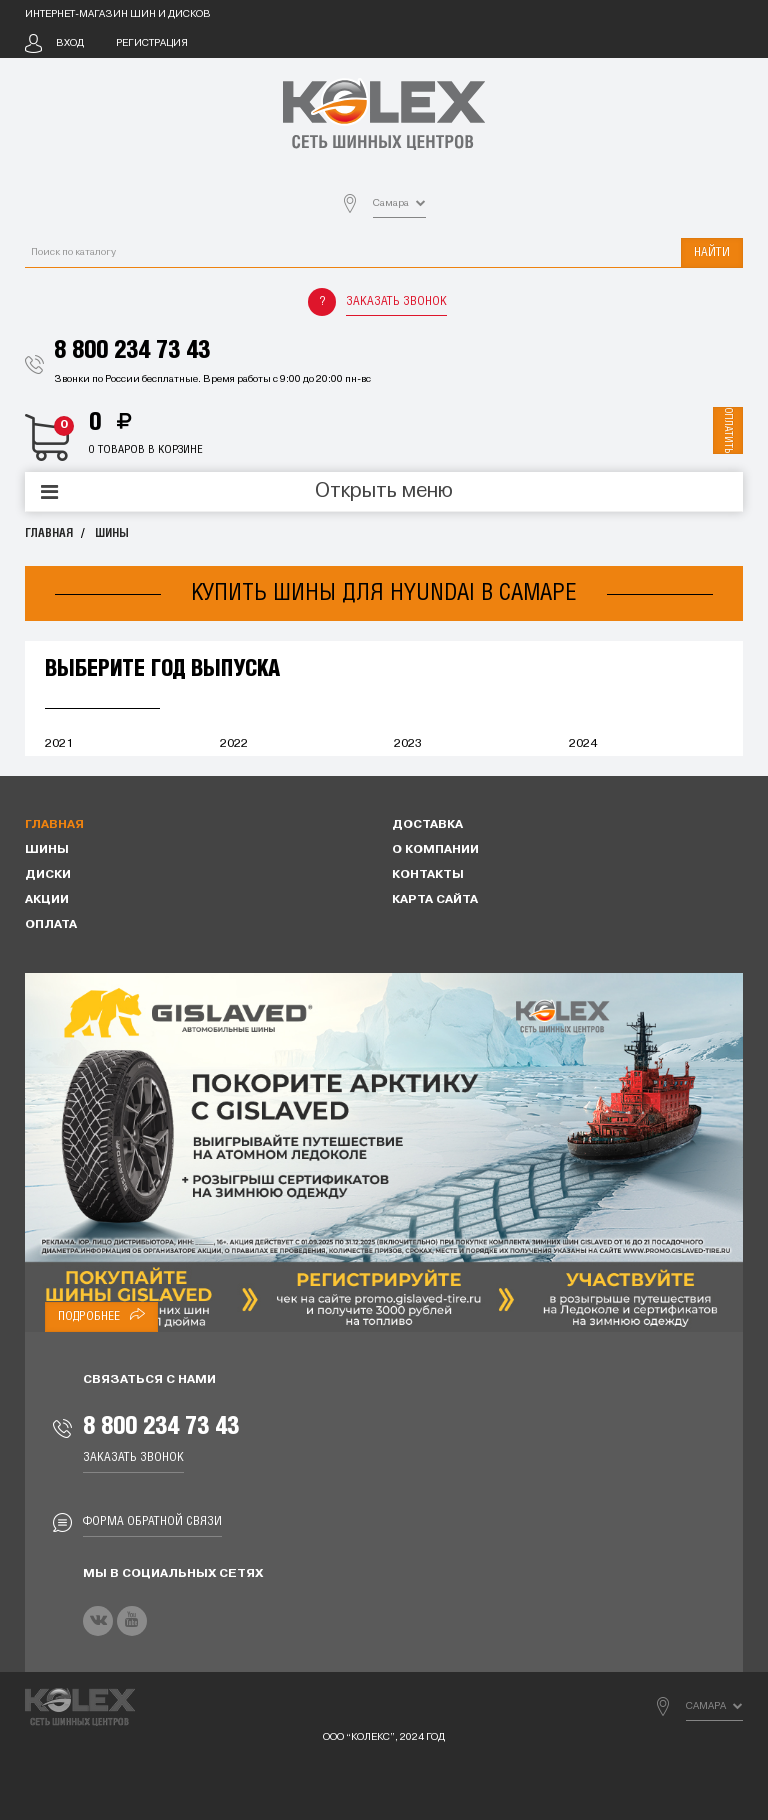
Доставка (427, 825)
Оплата (51, 925)
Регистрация (152, 43)
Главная (49, 533)
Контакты (428, 875)
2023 (408, 744)
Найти (712, 252)
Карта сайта (435, 900)
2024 (583, 744)
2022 (234, 744)
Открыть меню (384, 492)
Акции (47, 900)
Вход (70, 43)
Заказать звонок (396, 301)
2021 (59, 744)
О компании (435, 850)
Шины (112, 533)
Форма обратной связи (152, 1521)
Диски (48, 875)
